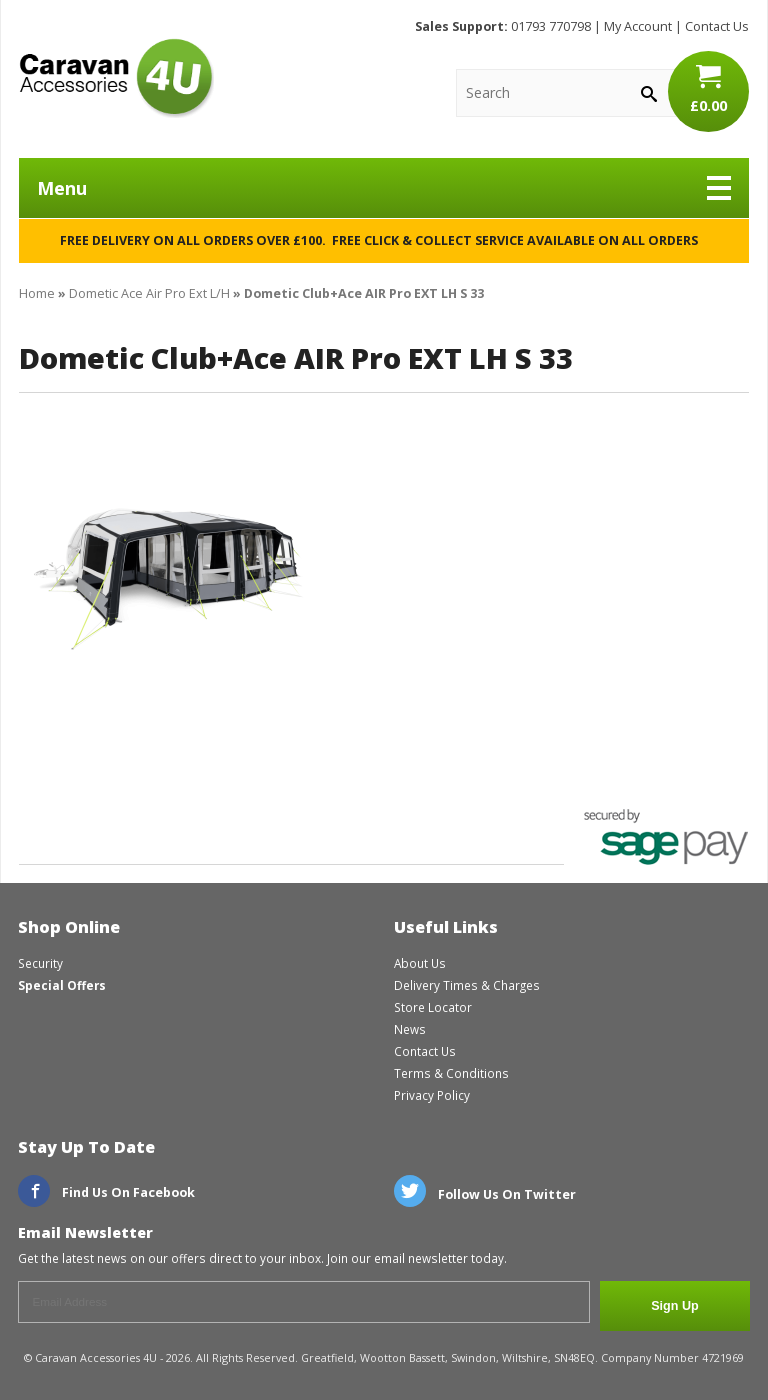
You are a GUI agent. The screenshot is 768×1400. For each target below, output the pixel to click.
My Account (638, 26)
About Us (420, 963)
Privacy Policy (432, 1095)
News (410, 1029)
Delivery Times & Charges (467, 985)
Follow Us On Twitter (485, 1194)
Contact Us (717, 26)
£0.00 (708, 89)
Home (37, 293)
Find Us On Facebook (106, 1192)
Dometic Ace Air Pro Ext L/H (149, 293)
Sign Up (675, 1306)
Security (40, 963)
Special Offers (62, 985)
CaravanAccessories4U (116, 78)
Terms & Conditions (451, 1073)
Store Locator (433, 1007)
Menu (384, 188)
